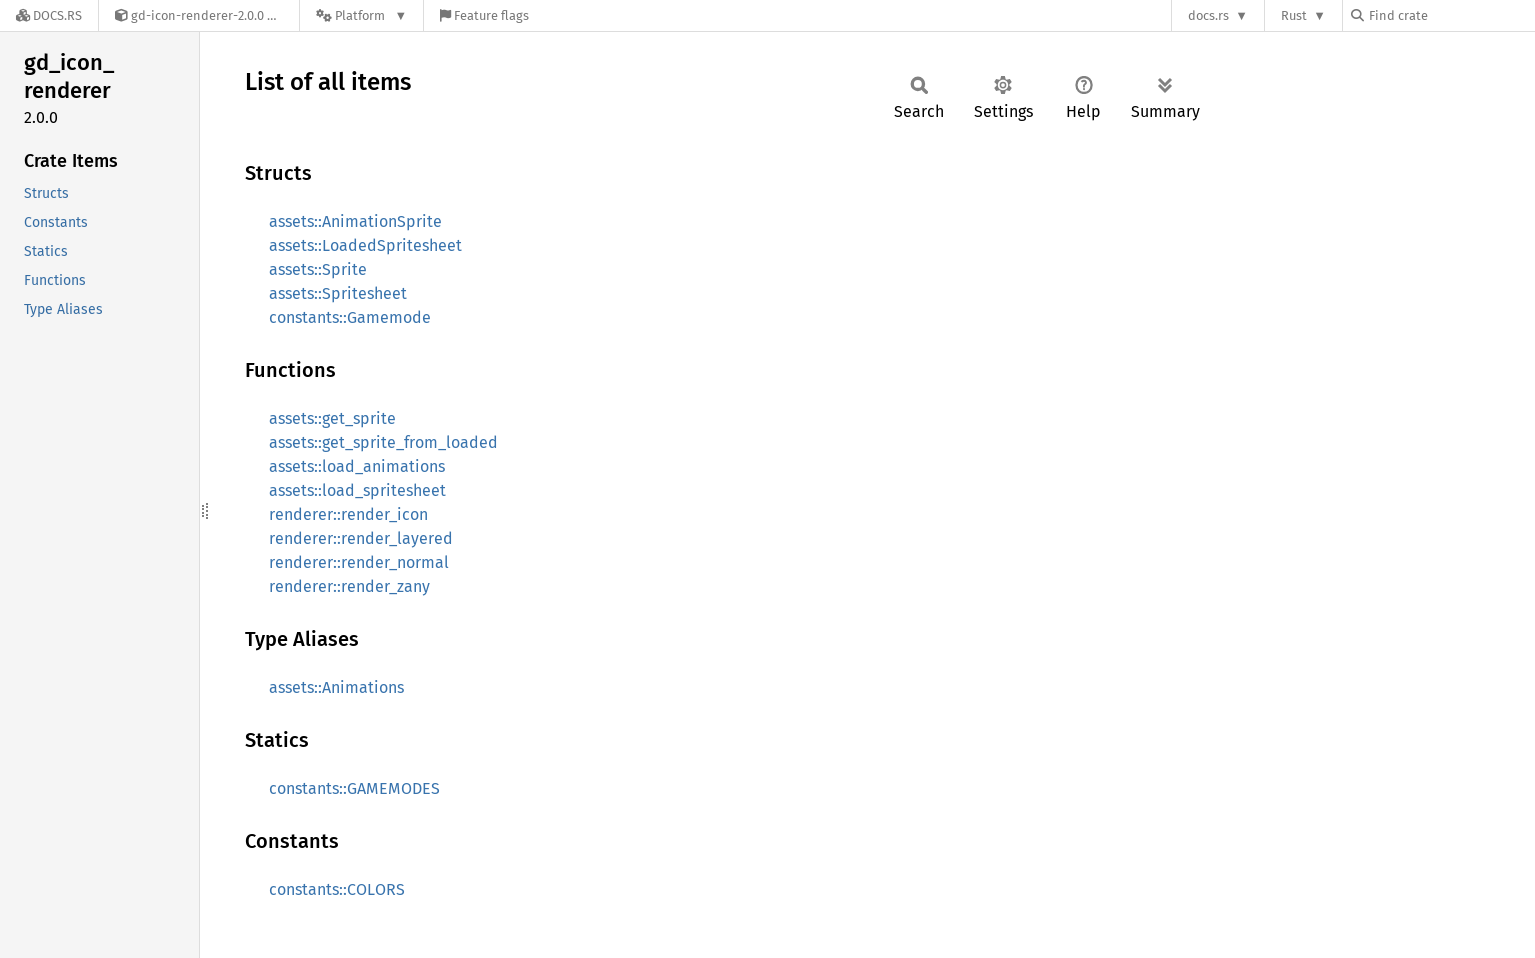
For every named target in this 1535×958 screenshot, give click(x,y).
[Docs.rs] (49, 15)
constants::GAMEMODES (354, 788)
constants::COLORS (337, 889)
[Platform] (361, 15)
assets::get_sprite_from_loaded (383, 442)
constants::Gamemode (350, 317)
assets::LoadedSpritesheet (365, 245)
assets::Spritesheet (338, 293)
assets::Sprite (318, 269)
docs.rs (1208, 15)
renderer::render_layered (361, 538)
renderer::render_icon (348, 514)
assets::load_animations (357, 466)
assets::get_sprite (332, 418)
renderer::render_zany (349, 586)
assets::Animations (336, 687)
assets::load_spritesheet (357, 490)
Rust (1294, 15)
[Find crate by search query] (1451, 15)
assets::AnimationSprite (355, 221)
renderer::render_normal (359, 562)
